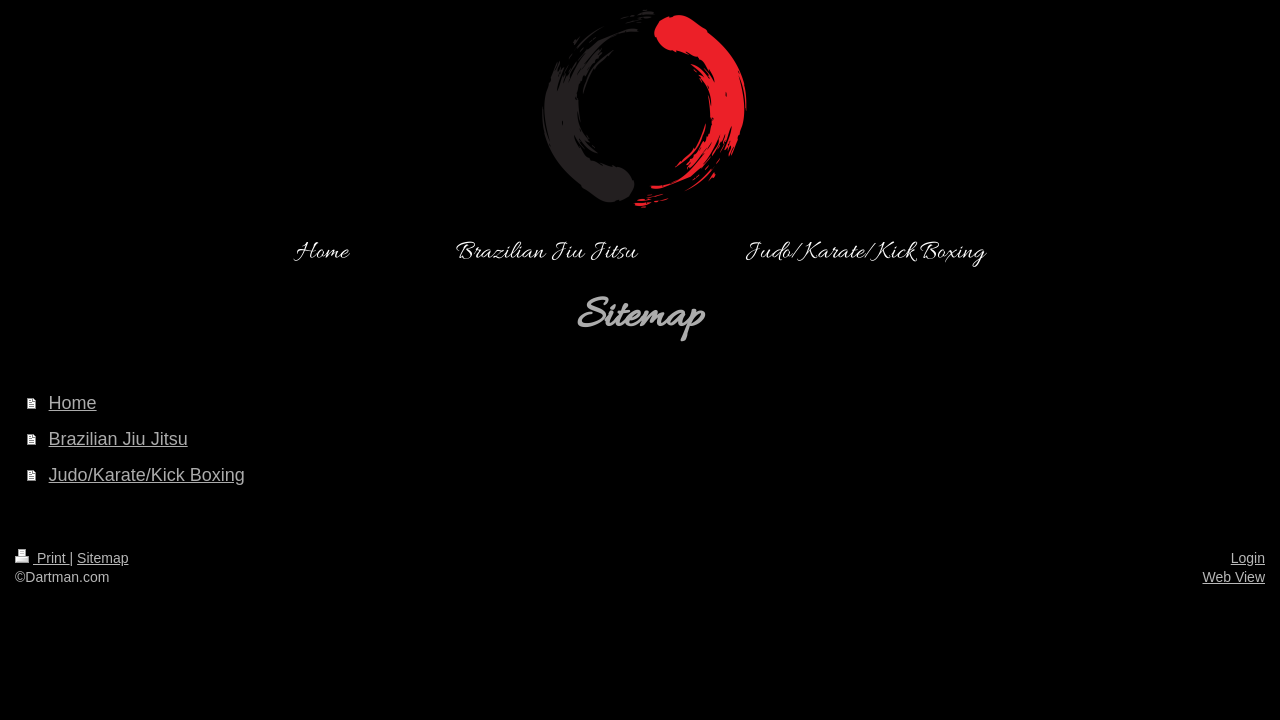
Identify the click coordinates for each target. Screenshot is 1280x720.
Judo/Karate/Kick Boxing (147, 475)
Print (42, 558)
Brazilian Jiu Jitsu (118, 439)
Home (73, 403)
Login (1248, 558)
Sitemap (102, 558)
